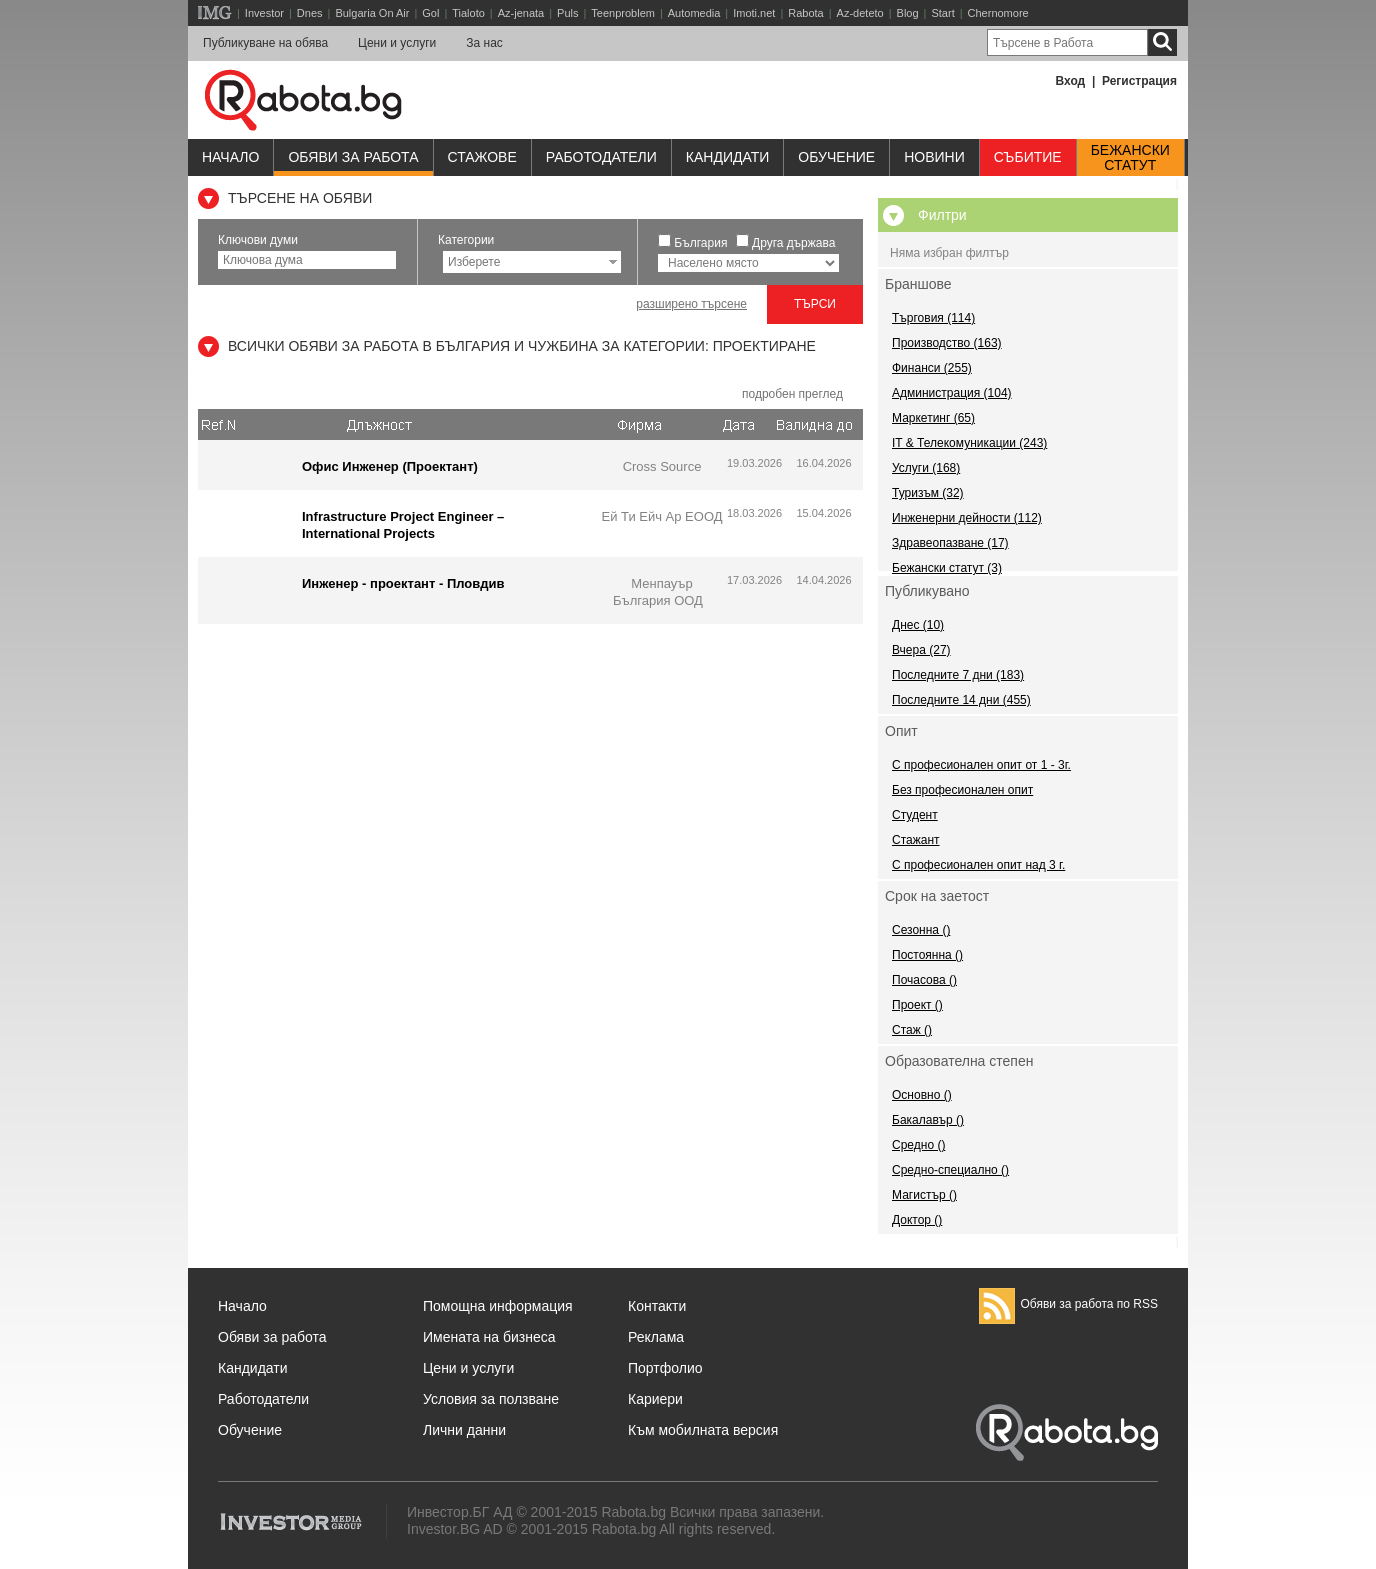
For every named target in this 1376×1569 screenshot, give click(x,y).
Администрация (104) (952, 393)
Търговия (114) (933, 318)
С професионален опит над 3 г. (978, 865)
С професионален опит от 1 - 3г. (981, 765)
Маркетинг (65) (933, 418)
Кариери (655, 1399)
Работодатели (601, 157)
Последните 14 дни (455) (961, 700)
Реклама (656, 1337)
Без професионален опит (962, 790)
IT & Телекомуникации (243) (969, 443)
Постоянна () (927, 955)
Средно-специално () (950, 1170)
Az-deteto (860, 13)
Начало (230, 157)
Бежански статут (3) (947, 568)
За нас (484, 43)
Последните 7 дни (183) (958, 675)
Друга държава (793, 243)
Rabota (805, 13)
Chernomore (998, 13)
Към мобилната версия (703, 1430)
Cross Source (662, 466)
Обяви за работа (353, 157)
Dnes (310, 13)
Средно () (918, 1145)
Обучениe (836, 157)
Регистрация (1139, 81)
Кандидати (728, 157)
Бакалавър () (928, 1120)
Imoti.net (754, 13)
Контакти (657, 1306)
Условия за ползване (491, 1399)
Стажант (916, 840)
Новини (934, 157)
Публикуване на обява (265, 43)
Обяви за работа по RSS (1068, 1304)
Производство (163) (947, 343)
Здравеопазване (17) (950, 543)
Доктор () (917, 1220)
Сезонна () (921, 930)
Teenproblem (623, 13)
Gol (430, 13)
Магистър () (924, 1195)
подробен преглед (792, 394)
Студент (915, 815)
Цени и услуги (397, 43)
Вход (1071, 81)
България (700, 243)
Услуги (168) (926, 468)
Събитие (1028, 157)
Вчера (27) (921, 650)
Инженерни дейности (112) (967, 518)
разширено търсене (691, 304)
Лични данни (464, 1430)
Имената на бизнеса (489, 1337)
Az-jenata (521, 13)
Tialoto (468, 13)
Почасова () (924, 980)
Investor (264, 13)
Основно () (922, 1095)
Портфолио (665, 1368)
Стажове (482, 157)
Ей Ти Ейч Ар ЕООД (661, 516)
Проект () (917, 1005)
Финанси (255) (932, 368)
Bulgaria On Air (372, 13)
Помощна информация (498, 1306)
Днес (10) (918, 625)
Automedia (694, 13)
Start (942, 13)
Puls (567, 13)
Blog (908, 13)
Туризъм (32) (928, 493)
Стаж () (912, 1030)
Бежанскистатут (1130, 158)
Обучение (250, 1430)
